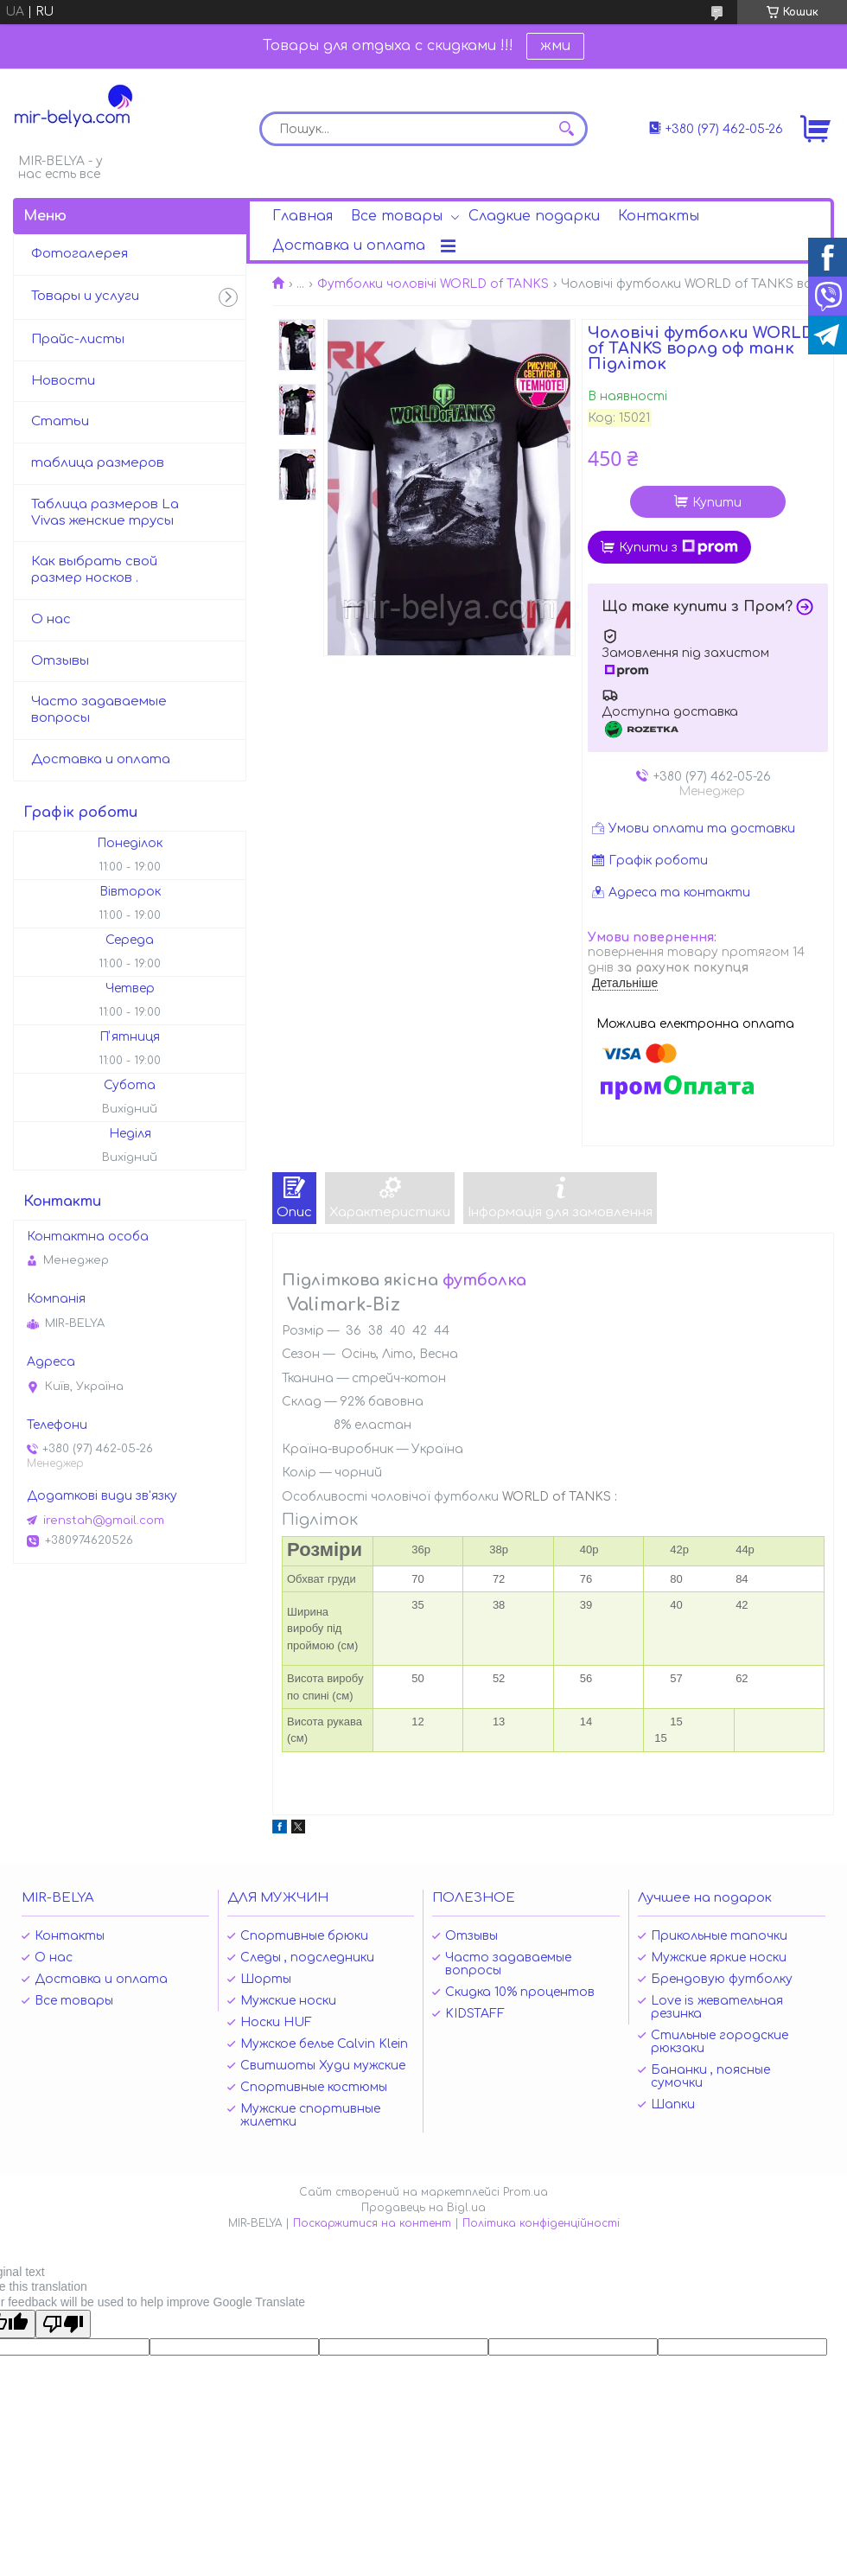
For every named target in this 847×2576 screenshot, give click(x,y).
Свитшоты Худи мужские (322, 2065)
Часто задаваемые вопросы (99, 709)
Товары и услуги (85, 296)
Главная (302, 216)
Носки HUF (276, 2022)
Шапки (673, 2104)
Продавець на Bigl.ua (423, 2208)
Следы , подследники (307, 1957)
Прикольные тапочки (719, 1935)
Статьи (60, 421)
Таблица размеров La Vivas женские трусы (105, 512)
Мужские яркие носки (718, 1957)
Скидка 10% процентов (520, 1992)
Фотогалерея (79, 253)
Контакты (658, 216)
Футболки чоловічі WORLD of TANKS (433, 283)
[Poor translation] (63, 2324)
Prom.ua (525, 2192)
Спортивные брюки (304, 1935)
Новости (63, 380)
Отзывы (60, 661)
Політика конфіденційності (541, 2223)
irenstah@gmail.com (103, 1520)
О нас (51, 619)
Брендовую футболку (722, 1979)
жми (555, 46)
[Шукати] (566, 129)
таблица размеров (97, 463)
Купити (717, 502)
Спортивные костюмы (313, 2087)
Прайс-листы (77, 339)
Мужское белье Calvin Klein (324, 2043)
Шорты (265, 1979)
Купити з (678, 547)
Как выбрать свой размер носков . (94, 569)
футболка (484, 1280)
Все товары (397, 216)
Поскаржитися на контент (372, 2223)
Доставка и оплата (348, 245)
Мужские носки (288, 2000)
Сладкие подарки (534, 216)
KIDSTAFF (475, 2013)
